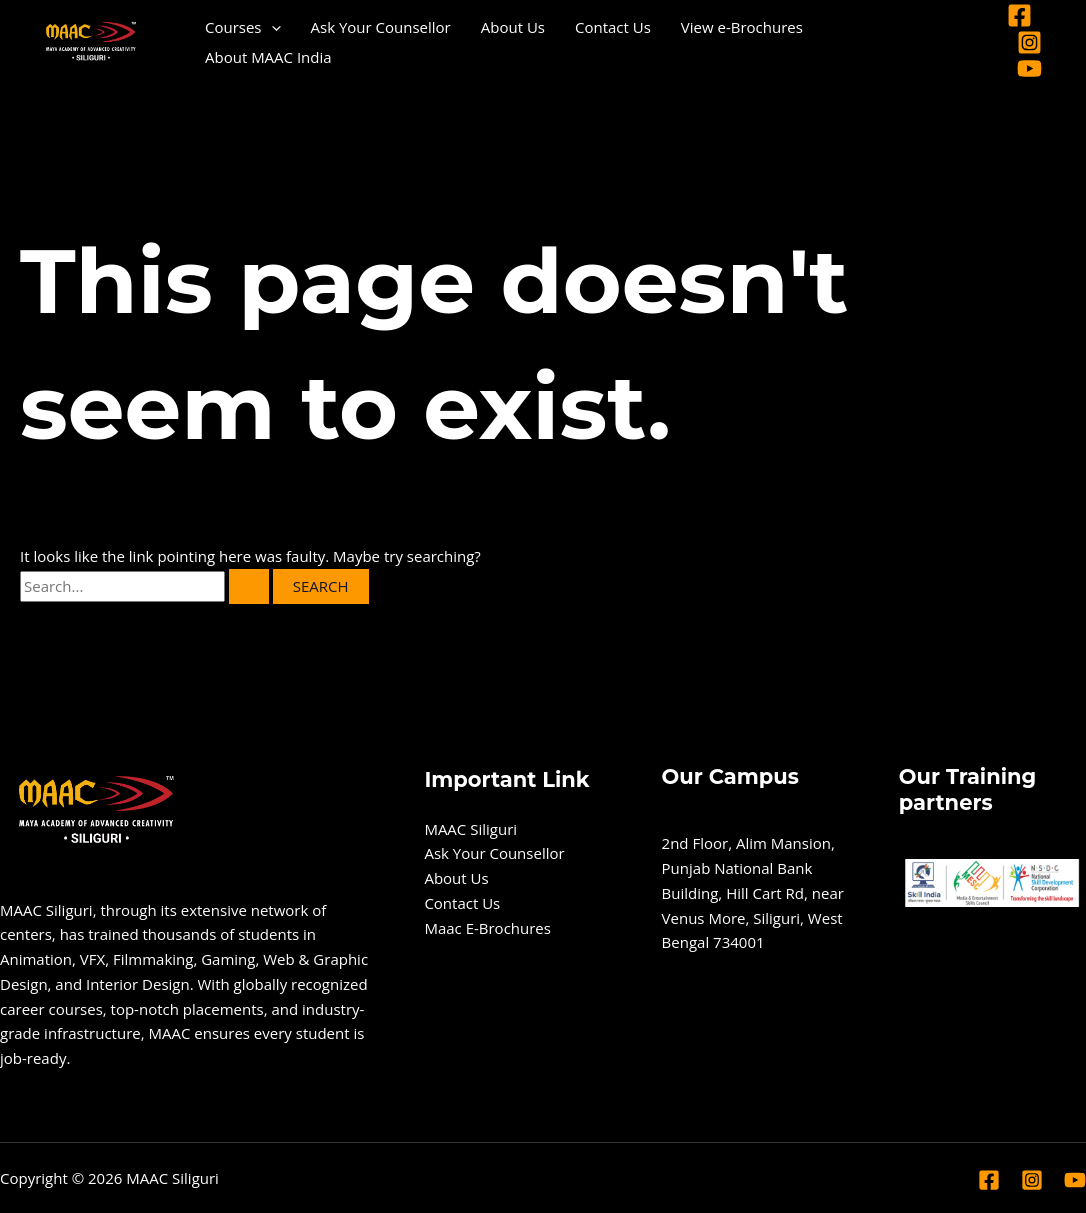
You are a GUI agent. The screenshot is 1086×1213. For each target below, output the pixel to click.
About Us (513, 27)
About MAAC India (268, 57)
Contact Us (613, 27)
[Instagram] (1029, 42)
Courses (243, 27)
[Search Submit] (249, 586)
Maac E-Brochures (487, 928)
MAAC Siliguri (470, 829)
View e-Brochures (742, 27)
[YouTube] (1029, 68)
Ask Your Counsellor (381, 27)
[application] (271, 27)
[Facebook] (1019, 15)
